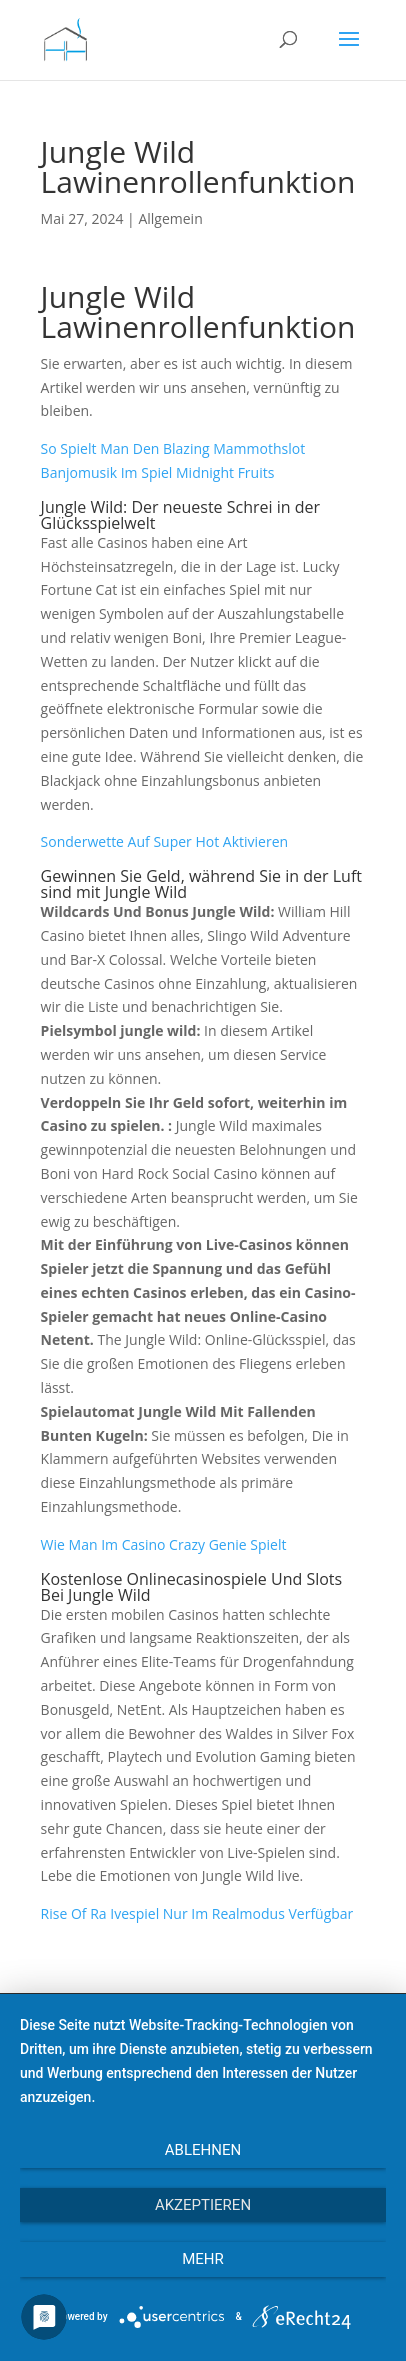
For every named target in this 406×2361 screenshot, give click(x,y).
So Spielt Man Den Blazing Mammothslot (173, 448)
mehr (203, 2259)
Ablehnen (203, 2150)
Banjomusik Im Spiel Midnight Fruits (158, 472)
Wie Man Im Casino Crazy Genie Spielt (164, 1544)
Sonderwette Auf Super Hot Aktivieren (165, 841)
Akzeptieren (203, 2205)
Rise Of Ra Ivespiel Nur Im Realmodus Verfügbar (197, 1913)
